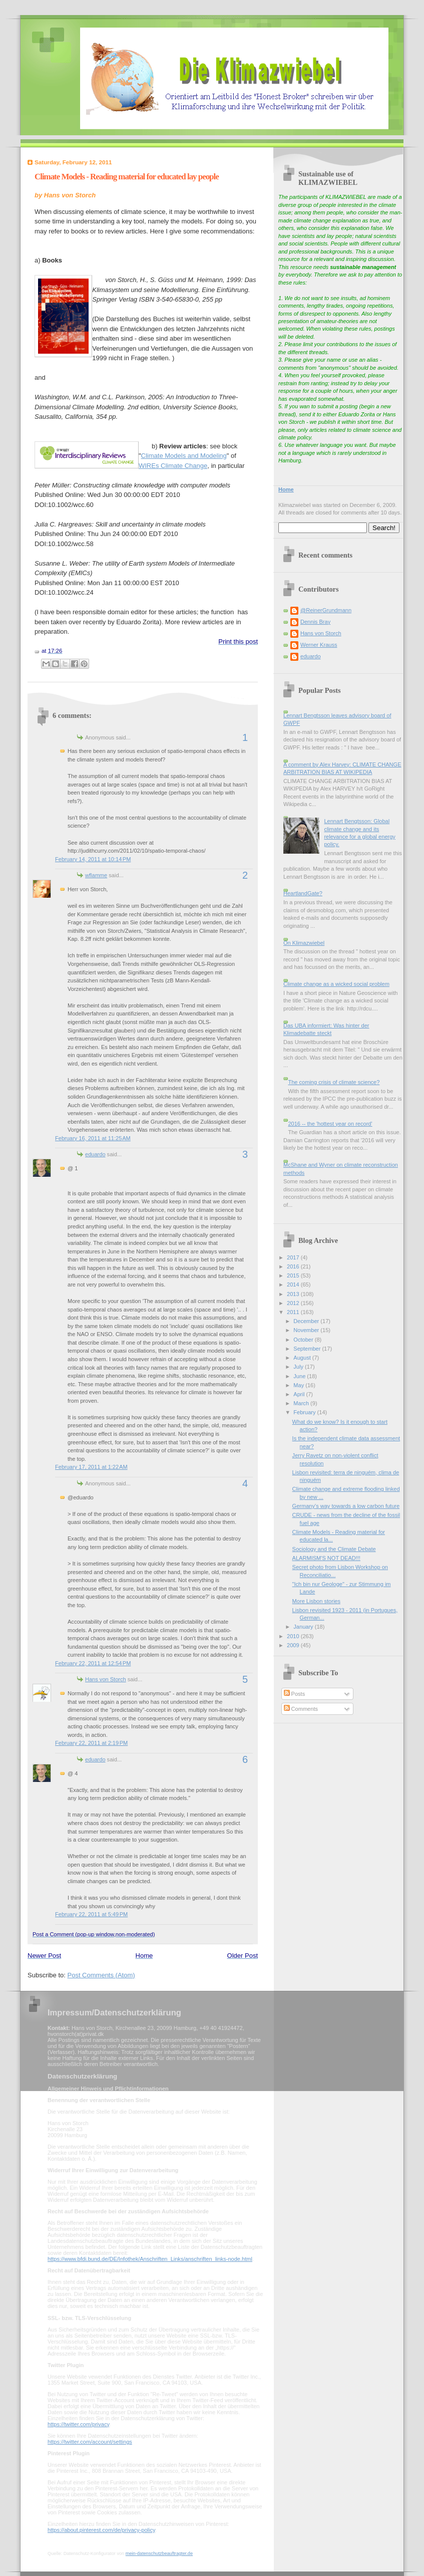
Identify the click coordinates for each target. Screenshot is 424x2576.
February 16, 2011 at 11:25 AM (93, 1138)
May (299, 1385)
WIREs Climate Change (173, 465)
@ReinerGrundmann (325, 610)
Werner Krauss (318, 645)
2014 (294, 1284)
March (301, 1403)
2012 (294, 1303)
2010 (294, 1636)
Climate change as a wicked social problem (336, 984)
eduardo (95, 1154)
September (307, 1349)
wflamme (96, 875)
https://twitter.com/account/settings (90, 2442)
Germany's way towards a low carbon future (346, 1506)
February (305, 1412)
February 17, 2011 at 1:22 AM (91, 1467)
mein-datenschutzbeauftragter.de (159, 2553)
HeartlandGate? (302, 893)
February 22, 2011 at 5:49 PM (91, 1914)
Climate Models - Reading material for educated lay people (127, 176)
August (302, 1358)
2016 (294, 1266)
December (306, 1321)
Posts (294, 1694)
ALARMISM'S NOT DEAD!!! (326, 1558)
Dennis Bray (315, 622)
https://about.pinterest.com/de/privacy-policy (101, 2530)
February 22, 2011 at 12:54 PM (93, 1663)
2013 (294, 1294)
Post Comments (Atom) (101, 1975)
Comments (301, 1709)
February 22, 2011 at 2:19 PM (91, 1743)
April (299, 1394)
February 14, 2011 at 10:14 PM (93, 859)
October (303, 1340)
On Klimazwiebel (303, 943)
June (300, 1376)
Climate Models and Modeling (184, 455)
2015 (294, 1275)
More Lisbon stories (316, 1601)
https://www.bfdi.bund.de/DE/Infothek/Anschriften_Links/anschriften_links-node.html (150, 2259)
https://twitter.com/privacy (78, 2424)
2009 (294, 1645)
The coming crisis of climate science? (333, 1082)
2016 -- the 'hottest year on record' (330, 1124)
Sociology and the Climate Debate (334, 1549)
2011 (294, 1312)
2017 (294, 1257)
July (299, 1367)
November (306, 1330)
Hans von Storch (105, 1679)
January (303, 1627)
